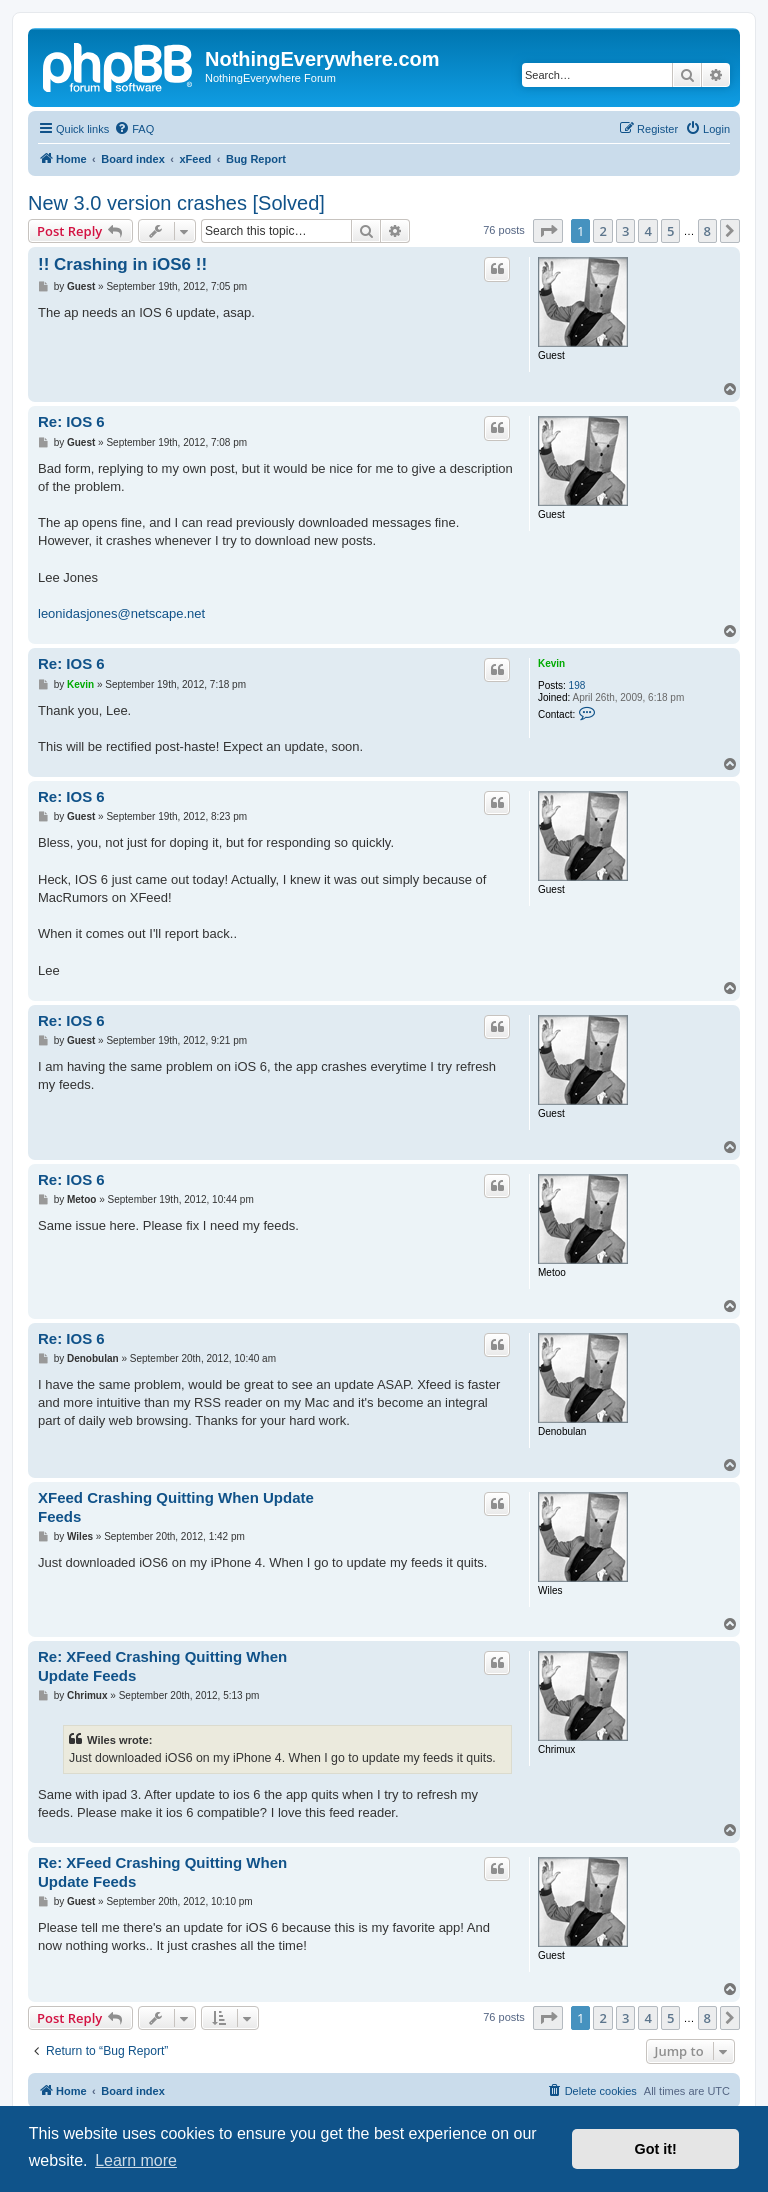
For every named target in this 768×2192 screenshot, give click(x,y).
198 (577, 685)
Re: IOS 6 (71, 421)
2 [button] (602, 231)
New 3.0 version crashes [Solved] (176, 203)
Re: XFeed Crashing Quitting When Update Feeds (162, 1666)
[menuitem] (134, 129)
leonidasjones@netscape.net (121, 613)
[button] (548, 231)
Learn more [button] (136, 2160)
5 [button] (670, 231)
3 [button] (625, 231)
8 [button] (707, 231)
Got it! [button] (656, 2149)
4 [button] (647, 231)
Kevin (551, 663)
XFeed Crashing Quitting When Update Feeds (176, 1507)
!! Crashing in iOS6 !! (122, 264)
